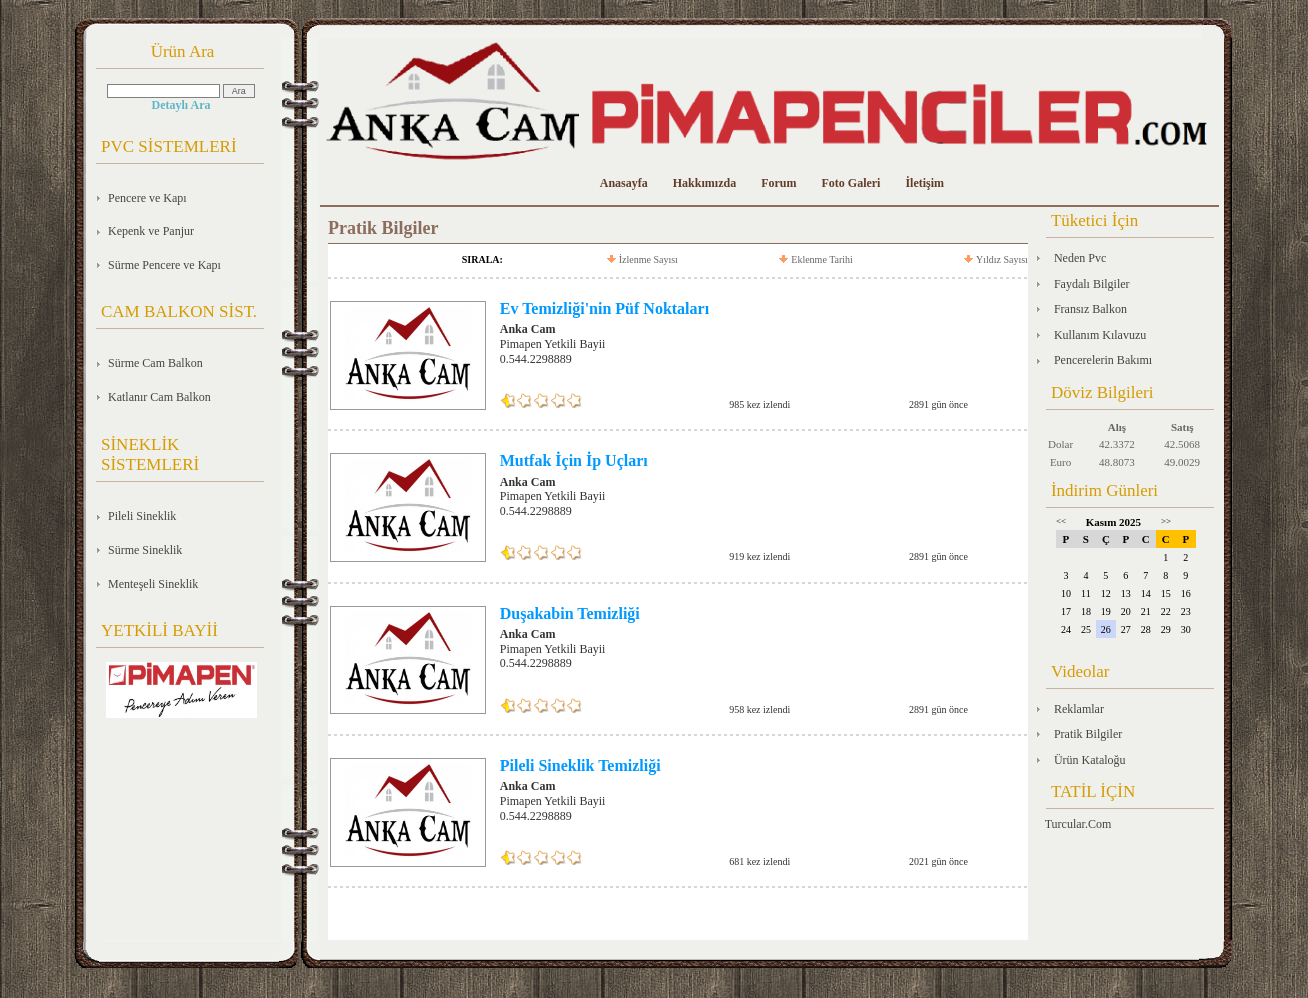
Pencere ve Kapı (147, 198)
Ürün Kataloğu (1090, 760)
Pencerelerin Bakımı (1103, 360)
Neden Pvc (1080, 258)
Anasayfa (624, 183)
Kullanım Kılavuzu (1100, 335)
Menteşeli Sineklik (153, 584)
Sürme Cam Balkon (155, 363)
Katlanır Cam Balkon (159, 397)
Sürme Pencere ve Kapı (164, 265)
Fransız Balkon (1090, 309)
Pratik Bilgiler (1088, 734)
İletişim (924, 183)
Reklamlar (1079, 709)
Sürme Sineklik (145, 550)
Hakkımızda (704, 183)
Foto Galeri (850, 183)
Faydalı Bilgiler (1092, 284)
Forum (778, 183)
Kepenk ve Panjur (151, 231)
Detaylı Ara (181, 105)
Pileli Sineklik (142, 516)
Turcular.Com (1078, 824)
